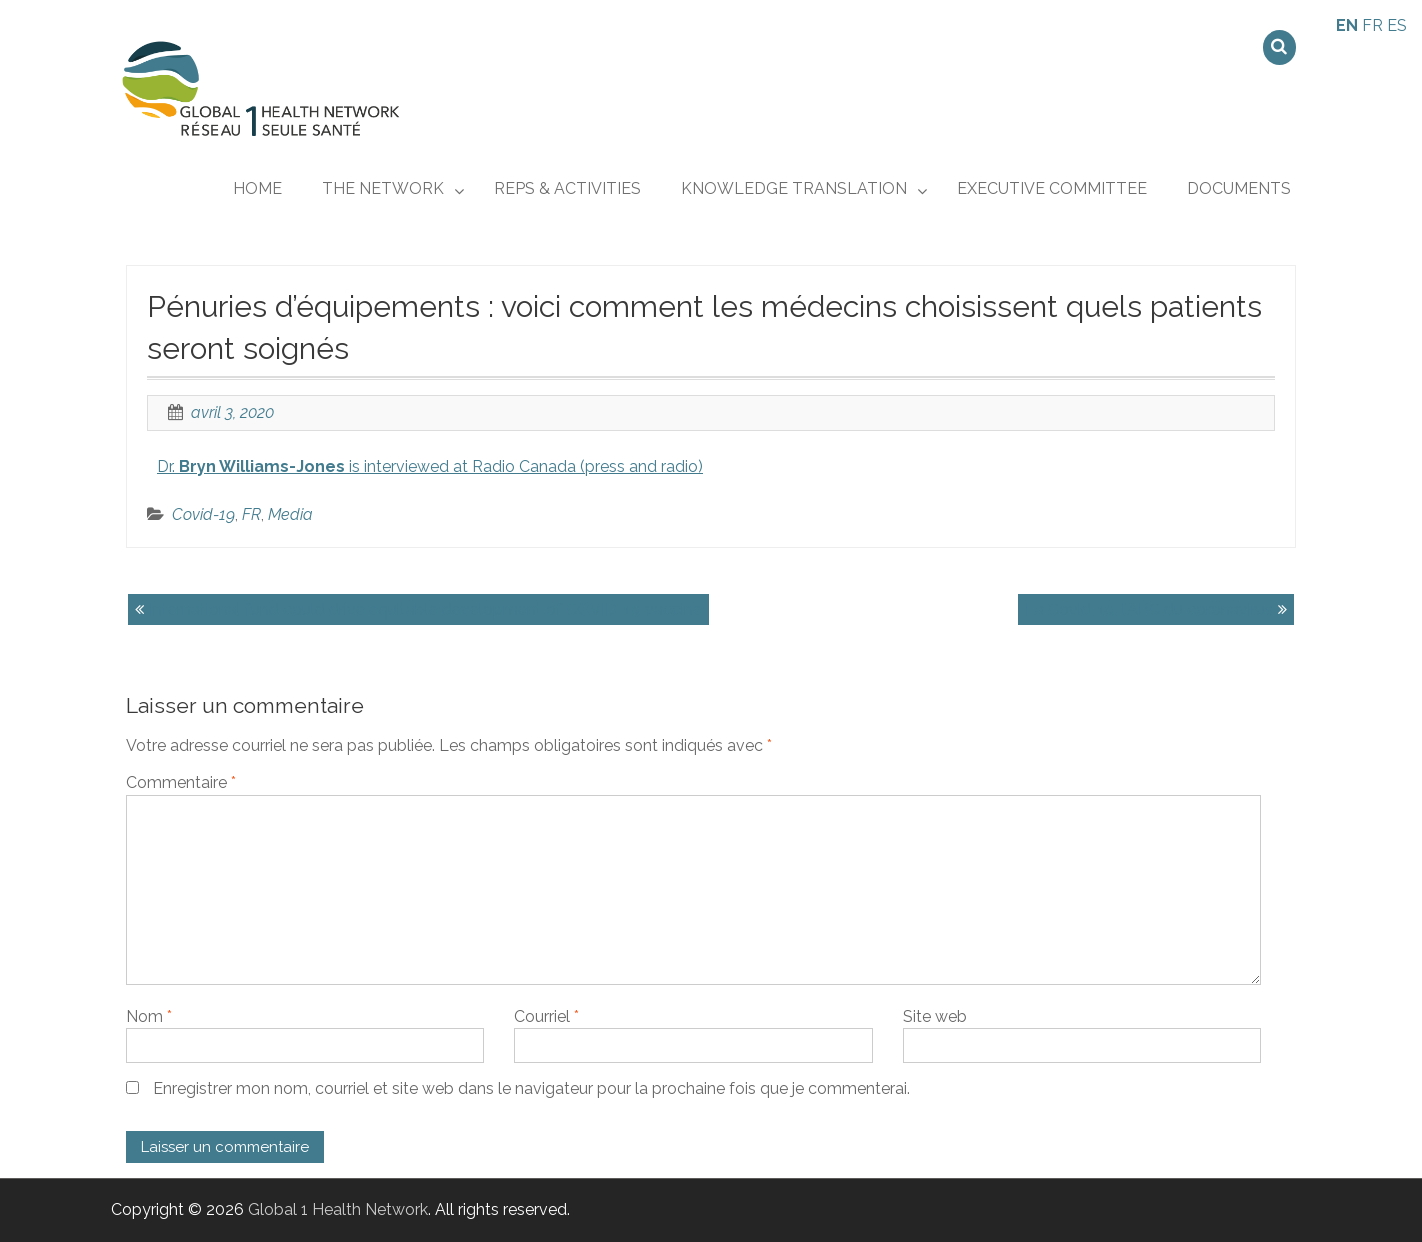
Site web (935, 1016)
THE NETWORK (383, 188)
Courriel (546, 1016)
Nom (149, 1016)
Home (257, 188)
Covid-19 (203, 514)
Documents (1239, 188)
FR (251, 514)
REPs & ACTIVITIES (567, 188)
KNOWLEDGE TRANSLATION (794, 188)
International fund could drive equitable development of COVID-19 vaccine (425, 609)
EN (1347, 25)
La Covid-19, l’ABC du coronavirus (1149, 609)
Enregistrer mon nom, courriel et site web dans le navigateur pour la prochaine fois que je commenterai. (531, 1088)
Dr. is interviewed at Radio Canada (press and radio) (430, 466)
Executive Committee (1052, 188)
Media (290, 514)
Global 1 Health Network (338, 1209)
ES (1397, 25)
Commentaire (181, 782)
